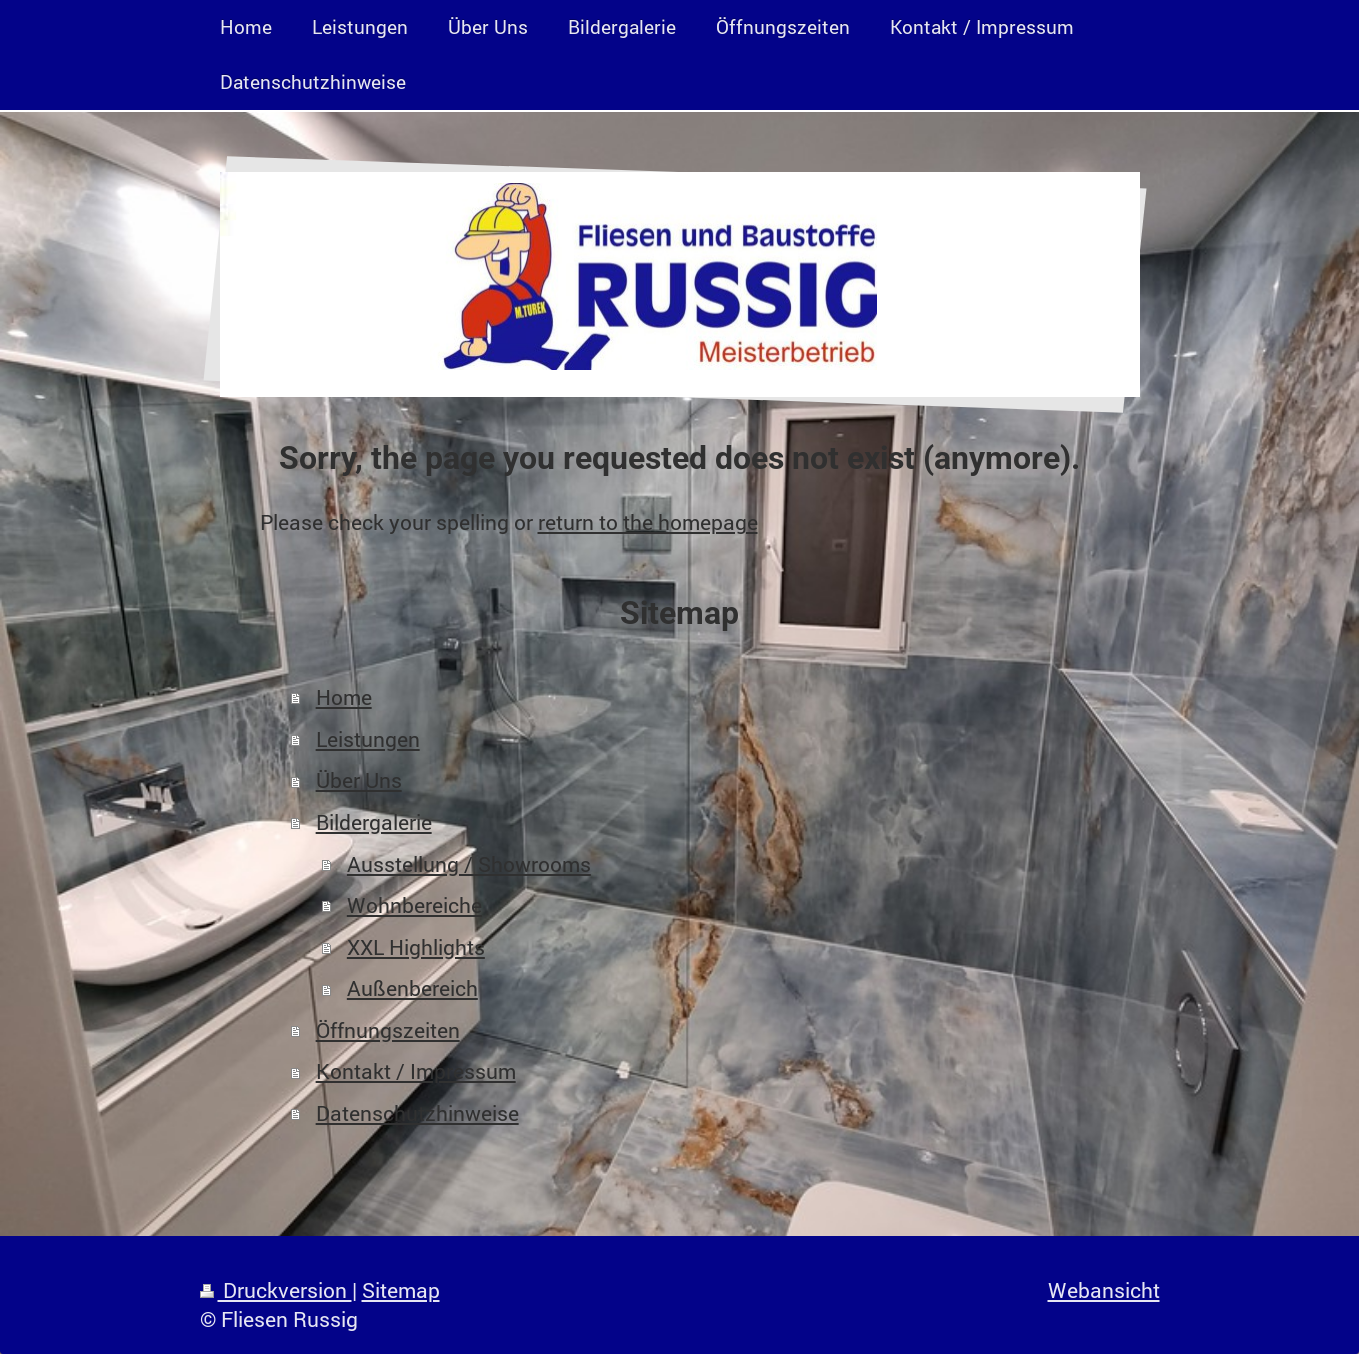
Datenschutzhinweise (417, 1113)
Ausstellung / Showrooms (469, 864)
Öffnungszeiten (388, 1030)
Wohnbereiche (414, 905)
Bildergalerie (374, 822)
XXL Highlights (416, 947)
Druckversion (276, 1290)
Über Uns (359, 780)
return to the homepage (648, 522)
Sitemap (401, 1290)
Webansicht (1104, 1290)
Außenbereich (412, 988)
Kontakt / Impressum (416, 1071)
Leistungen (368, 739)
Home (344, 697)
